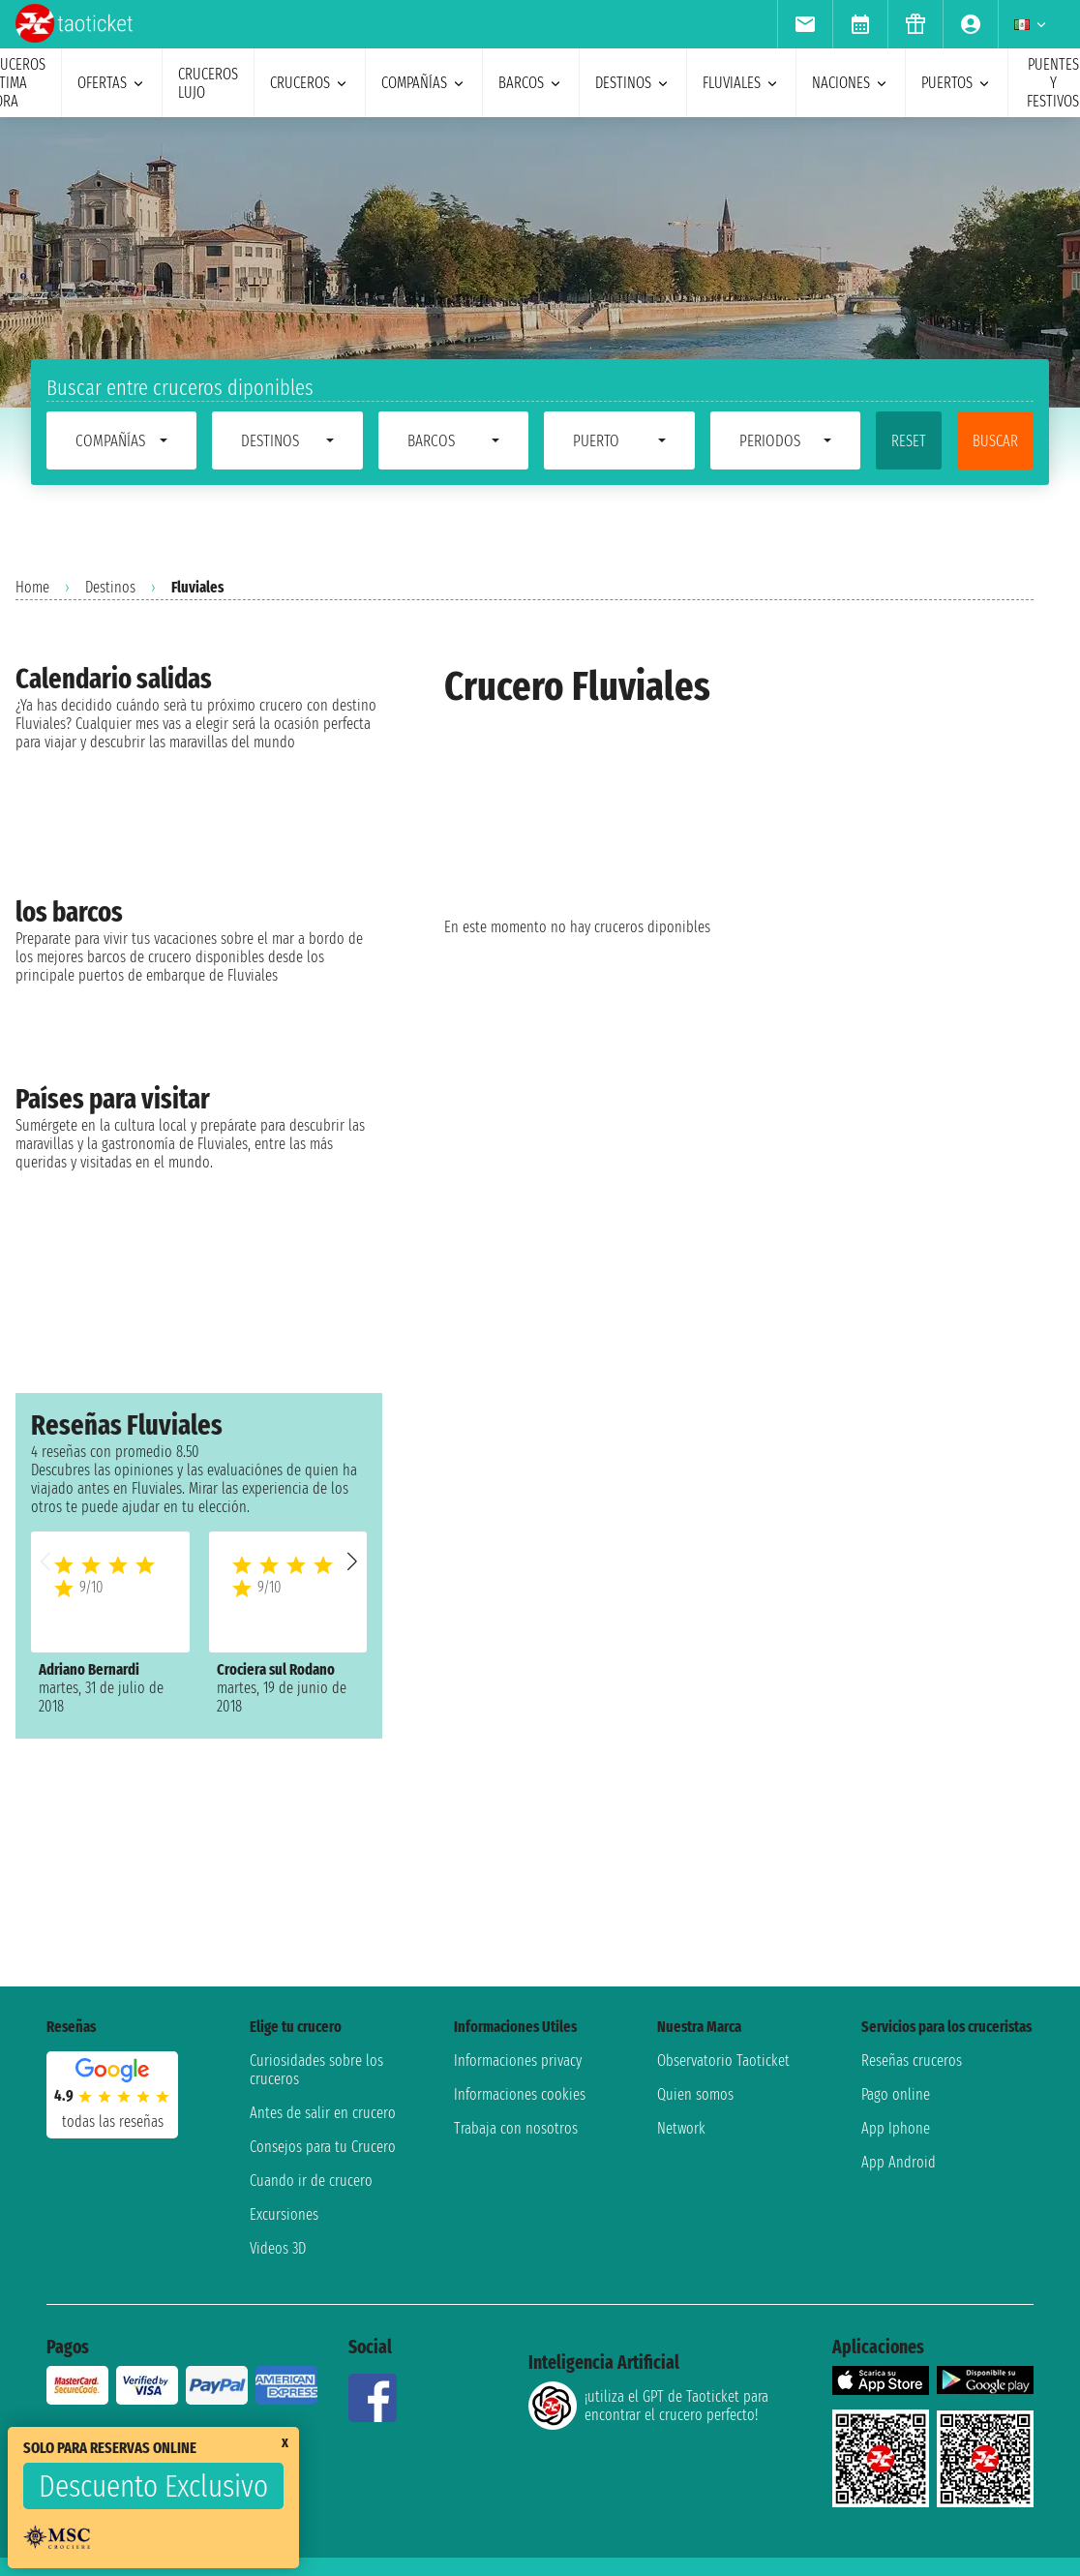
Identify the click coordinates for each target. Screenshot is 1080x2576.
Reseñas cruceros (911, 2060)
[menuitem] (804, 24)
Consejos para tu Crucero (323, 2146)
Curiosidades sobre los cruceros (316, 2069)
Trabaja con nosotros (516, 2128)
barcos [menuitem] (530, 83)
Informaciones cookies (519, 2094)
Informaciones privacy (518, 2060)
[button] (352, 1560)
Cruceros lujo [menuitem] (208, 83)
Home (32, 587)
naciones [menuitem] (850, 83)
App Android (898, 2162)
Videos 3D (278, 2248)
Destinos (110, 587)
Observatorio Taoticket (723, 2060)
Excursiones (284, 2214)
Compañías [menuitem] (423, 83)
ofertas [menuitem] (111, 83)
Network (681, 2128)
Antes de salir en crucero (323, 2113)
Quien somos (695, 2094)
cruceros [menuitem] (309, 83)
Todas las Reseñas (113, 2121)
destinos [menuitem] (633, 83)
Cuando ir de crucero (311, 2180)
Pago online (895, 2094)
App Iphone (895, 2128)
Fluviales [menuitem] (741, 83)
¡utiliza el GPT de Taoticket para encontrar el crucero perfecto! (648, 2405)
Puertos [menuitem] (956, 83)
